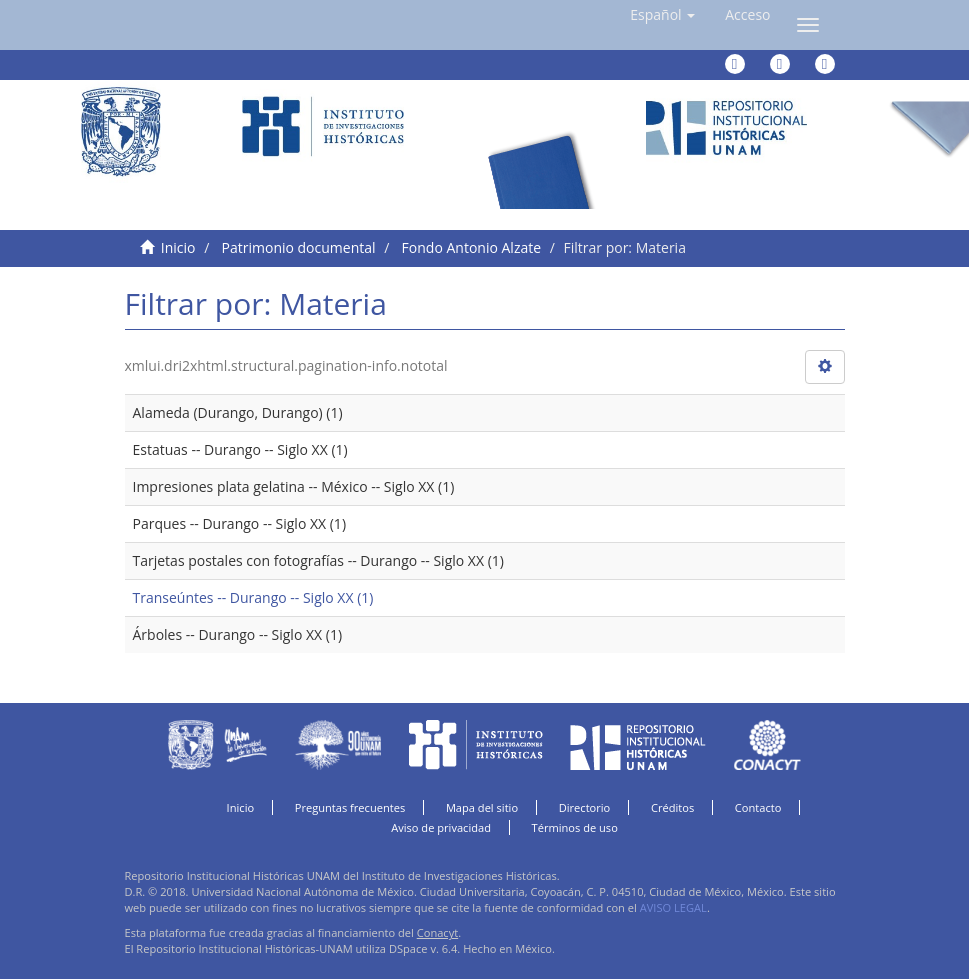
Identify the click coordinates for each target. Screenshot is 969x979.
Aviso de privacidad (441, 827)
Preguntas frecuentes (350, 807)
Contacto (758, 807)
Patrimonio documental (299, 247)
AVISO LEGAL (673, 907)
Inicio (178, 247)
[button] (662, 15)
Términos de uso (575, 827)
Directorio (585, 807)
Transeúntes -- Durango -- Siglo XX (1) (253, 597)
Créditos (672, 807)
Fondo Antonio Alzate (471, 247)
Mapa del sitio (482, 807)
